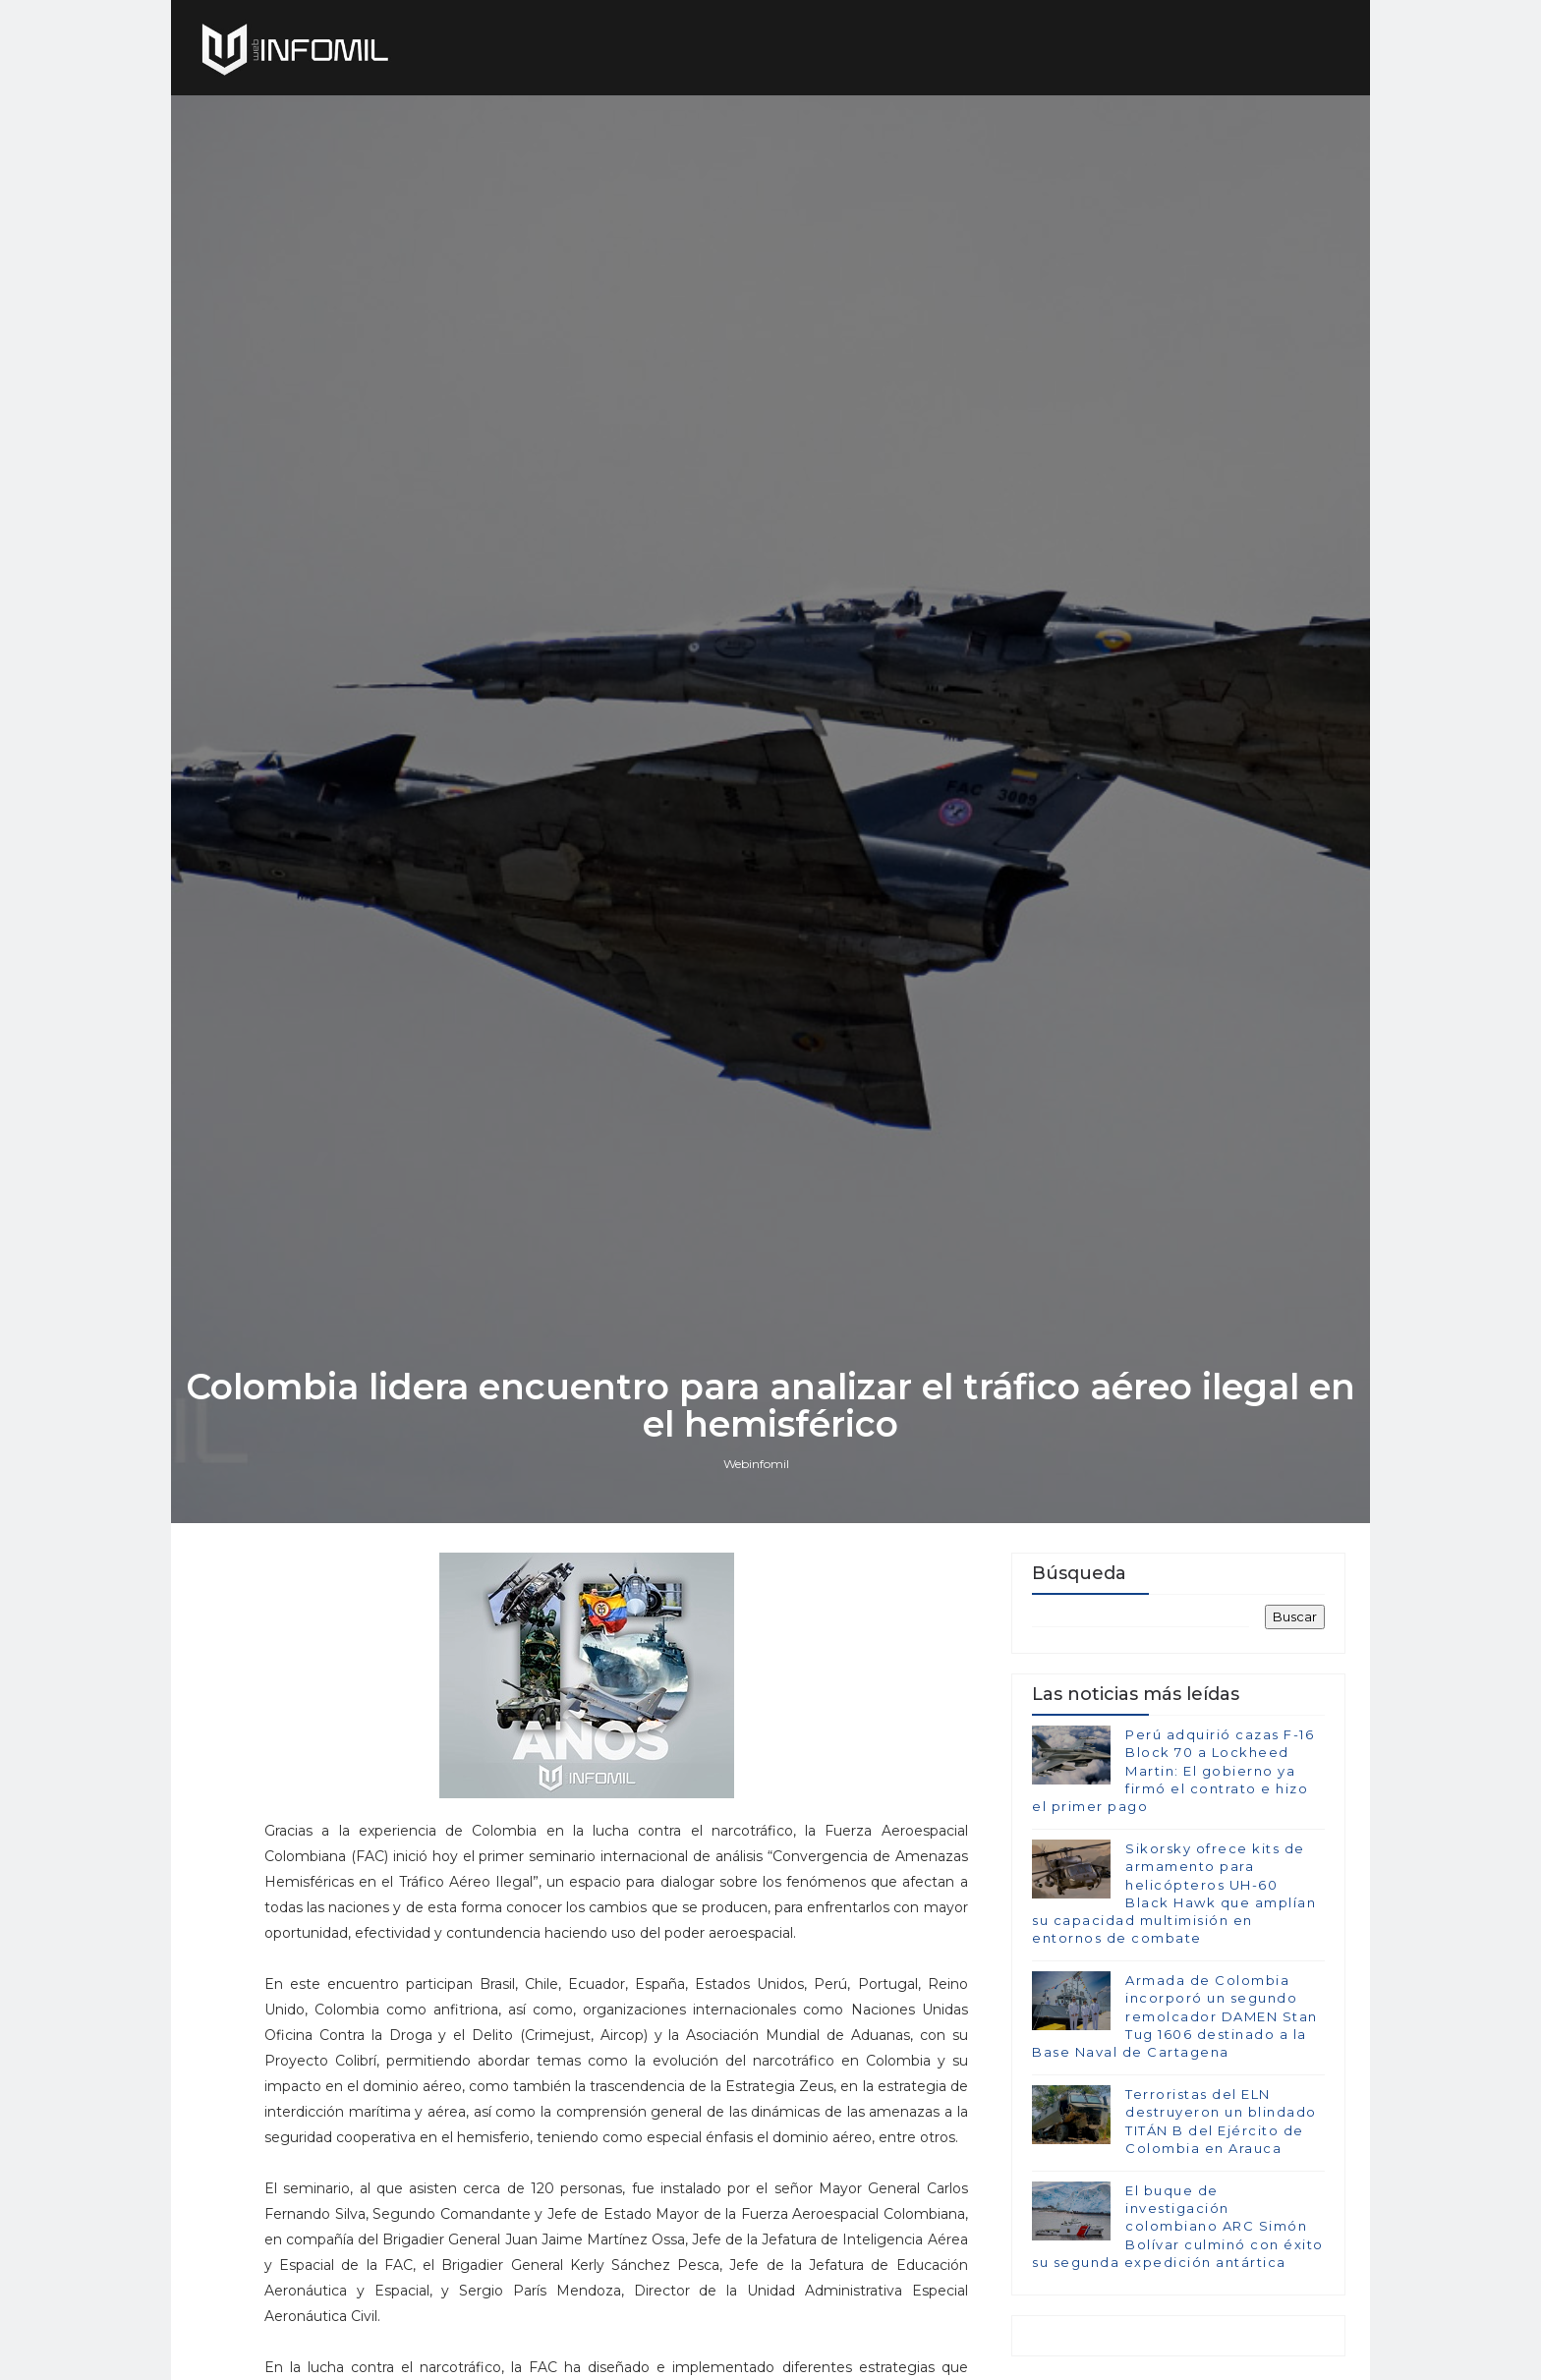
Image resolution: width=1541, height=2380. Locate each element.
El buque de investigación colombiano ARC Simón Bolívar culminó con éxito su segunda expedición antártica (1178, 2226)
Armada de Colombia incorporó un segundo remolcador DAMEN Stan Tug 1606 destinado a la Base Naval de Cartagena (1175, 2016)
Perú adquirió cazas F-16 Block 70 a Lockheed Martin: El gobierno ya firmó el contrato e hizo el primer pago (1173, 1770)
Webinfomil (756, 1463)
